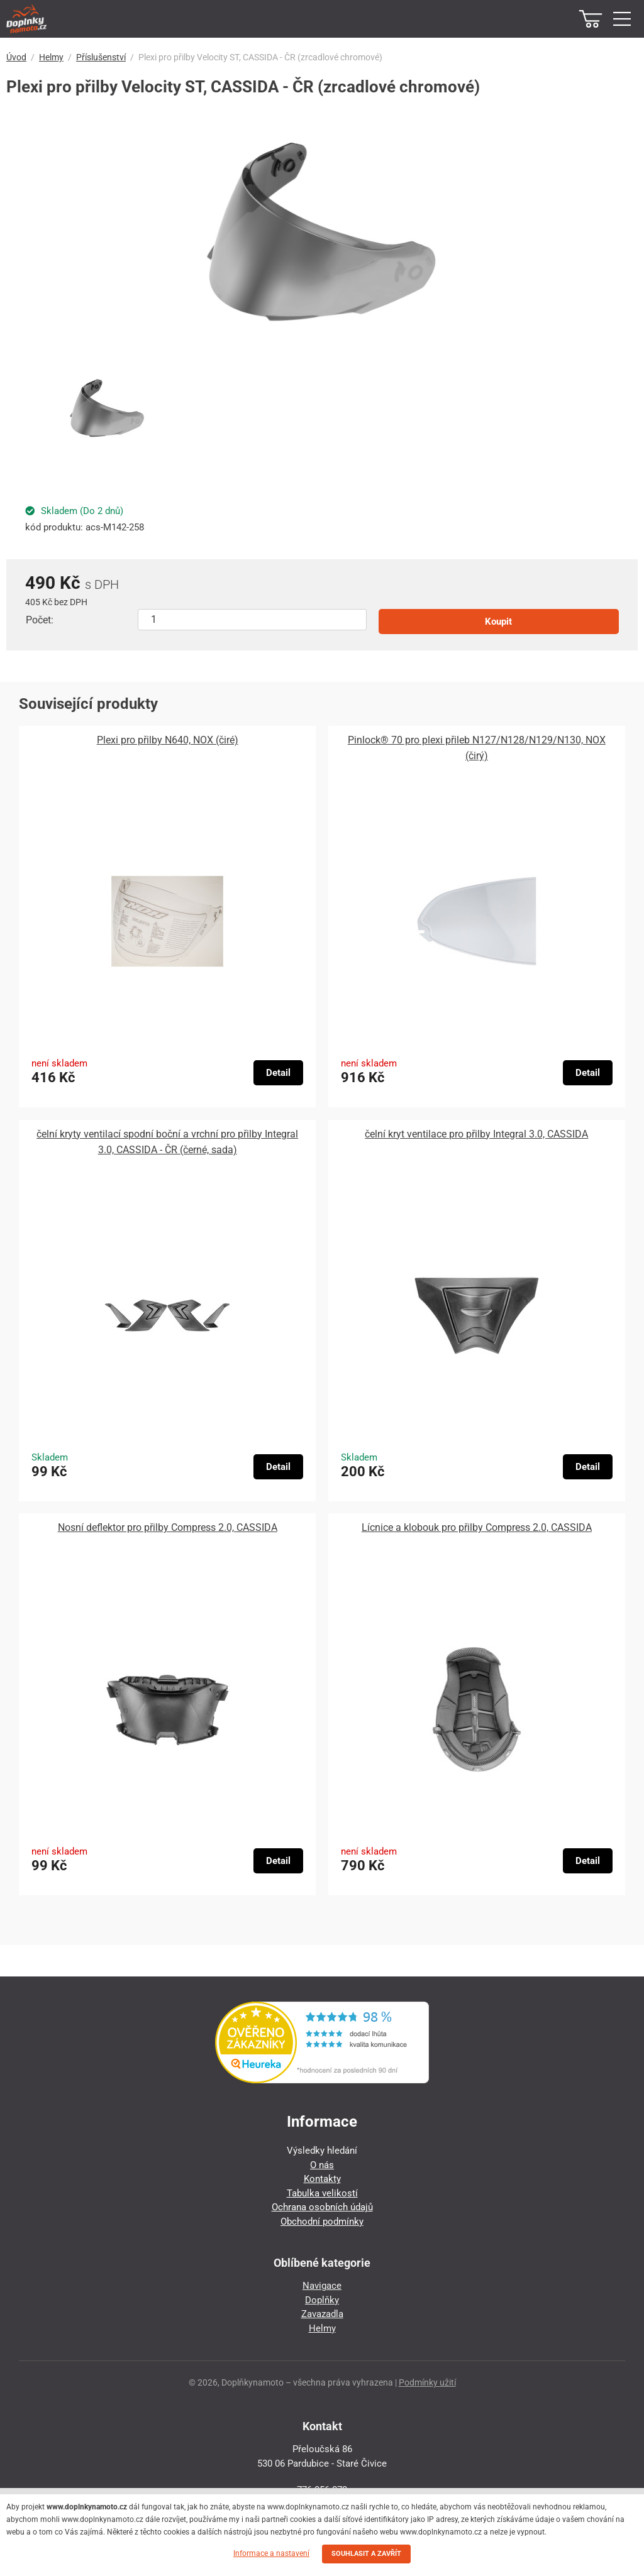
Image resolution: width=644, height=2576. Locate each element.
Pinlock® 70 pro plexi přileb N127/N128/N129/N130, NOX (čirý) (477, 748)
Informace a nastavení (271, 2553)
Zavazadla (322, 2314)
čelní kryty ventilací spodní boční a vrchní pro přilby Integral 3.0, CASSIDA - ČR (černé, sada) (167, 1142)
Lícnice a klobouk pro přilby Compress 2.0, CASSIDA (477, 1527)
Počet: (39, 620)
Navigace (322, 2285)
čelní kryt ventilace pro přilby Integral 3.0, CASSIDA (476, 1134)
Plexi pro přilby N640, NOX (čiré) (167, 740)
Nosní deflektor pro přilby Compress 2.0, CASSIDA (167, 1527)
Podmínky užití (427, 2382)
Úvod (16, 57)
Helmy (51, 57)
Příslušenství (101, 57)
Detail (278, 1072)
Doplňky (322, 2300)
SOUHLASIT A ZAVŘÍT (366, 2554)
